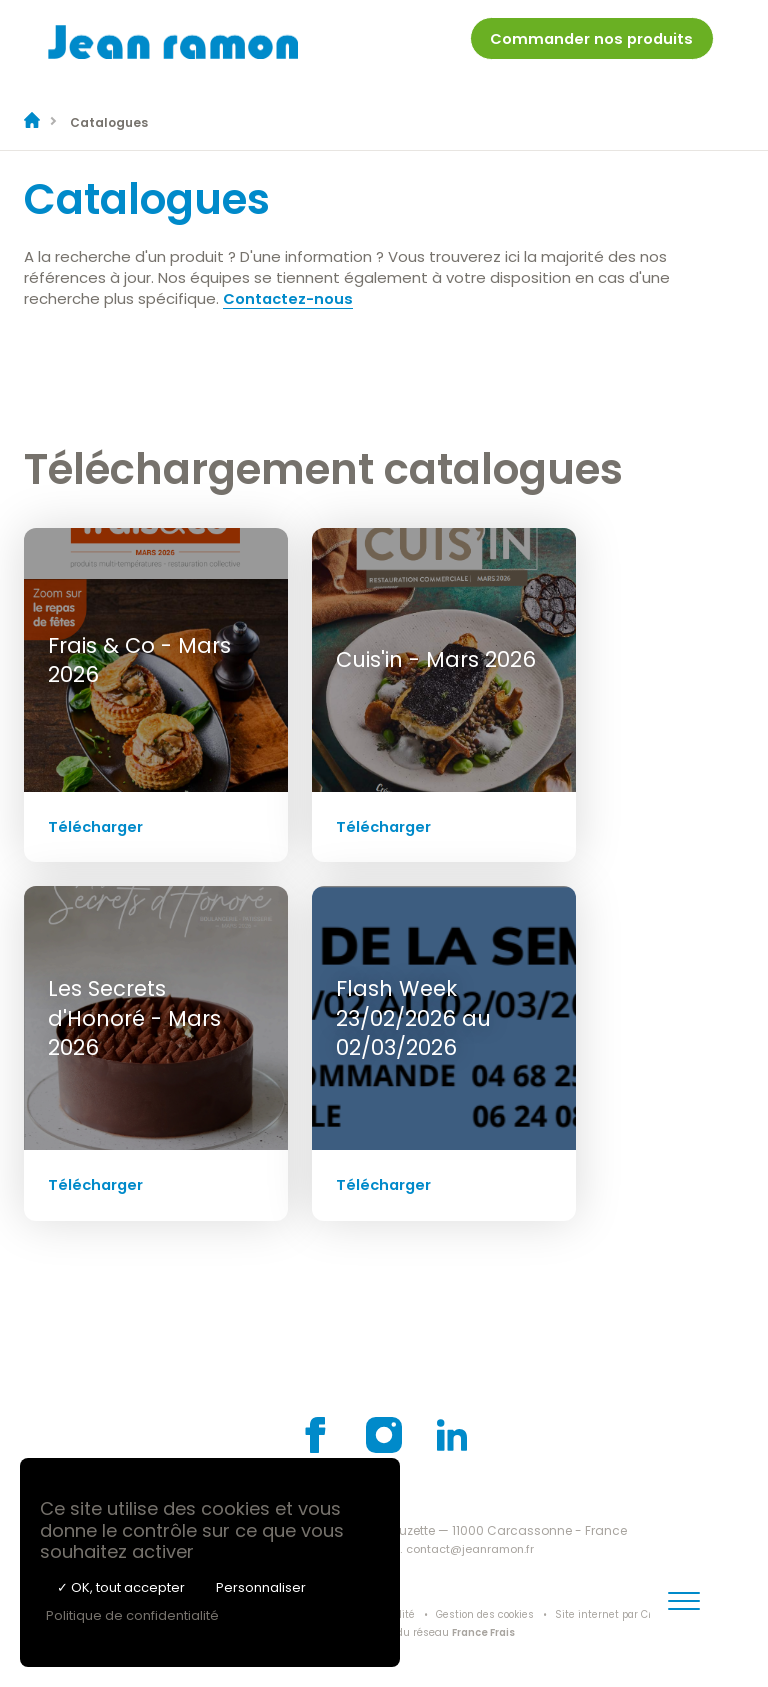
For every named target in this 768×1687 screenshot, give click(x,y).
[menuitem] (589, 48)
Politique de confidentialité (132, 1615)
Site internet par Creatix (625, 1614)
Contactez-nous (289, 297)
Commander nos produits (589, 44)
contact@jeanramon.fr (472, 1547)
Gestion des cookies (490, 1614)
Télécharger (97, 825)
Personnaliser (261, 1587)
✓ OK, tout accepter (121, 1587)
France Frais (483, 1631)
